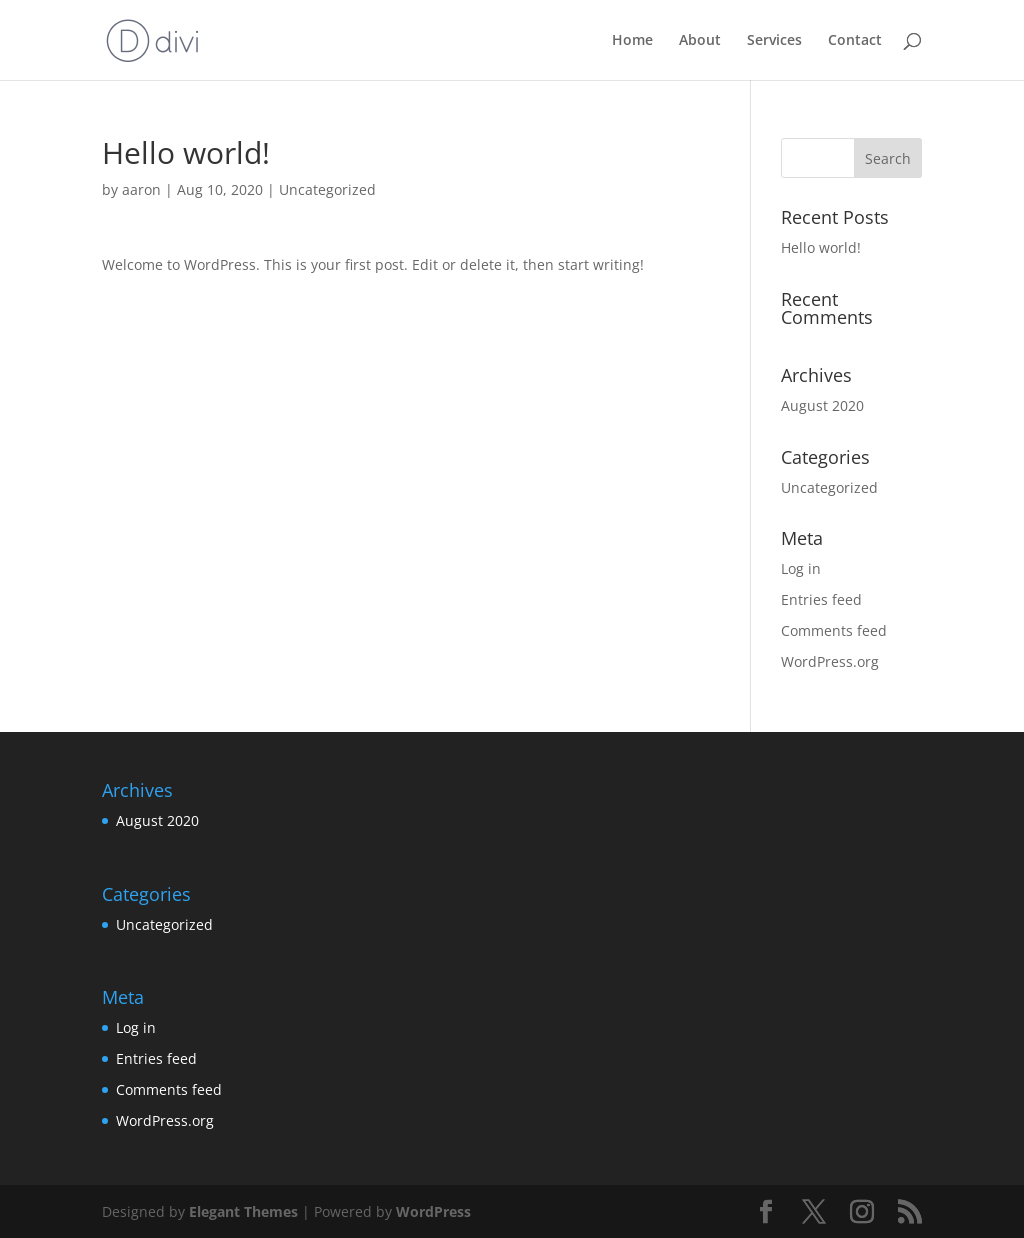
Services (774, 41)
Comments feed (834, 630)
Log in (801, 568)
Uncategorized (327, 189)
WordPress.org (830, 661)
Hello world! (821, 247)
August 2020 (822, 405)
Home (632, 41)
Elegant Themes (243, 1211)
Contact (855, 41)
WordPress (433, 1211)
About (700, 41)
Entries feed (821, 599)
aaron (141, 189)
